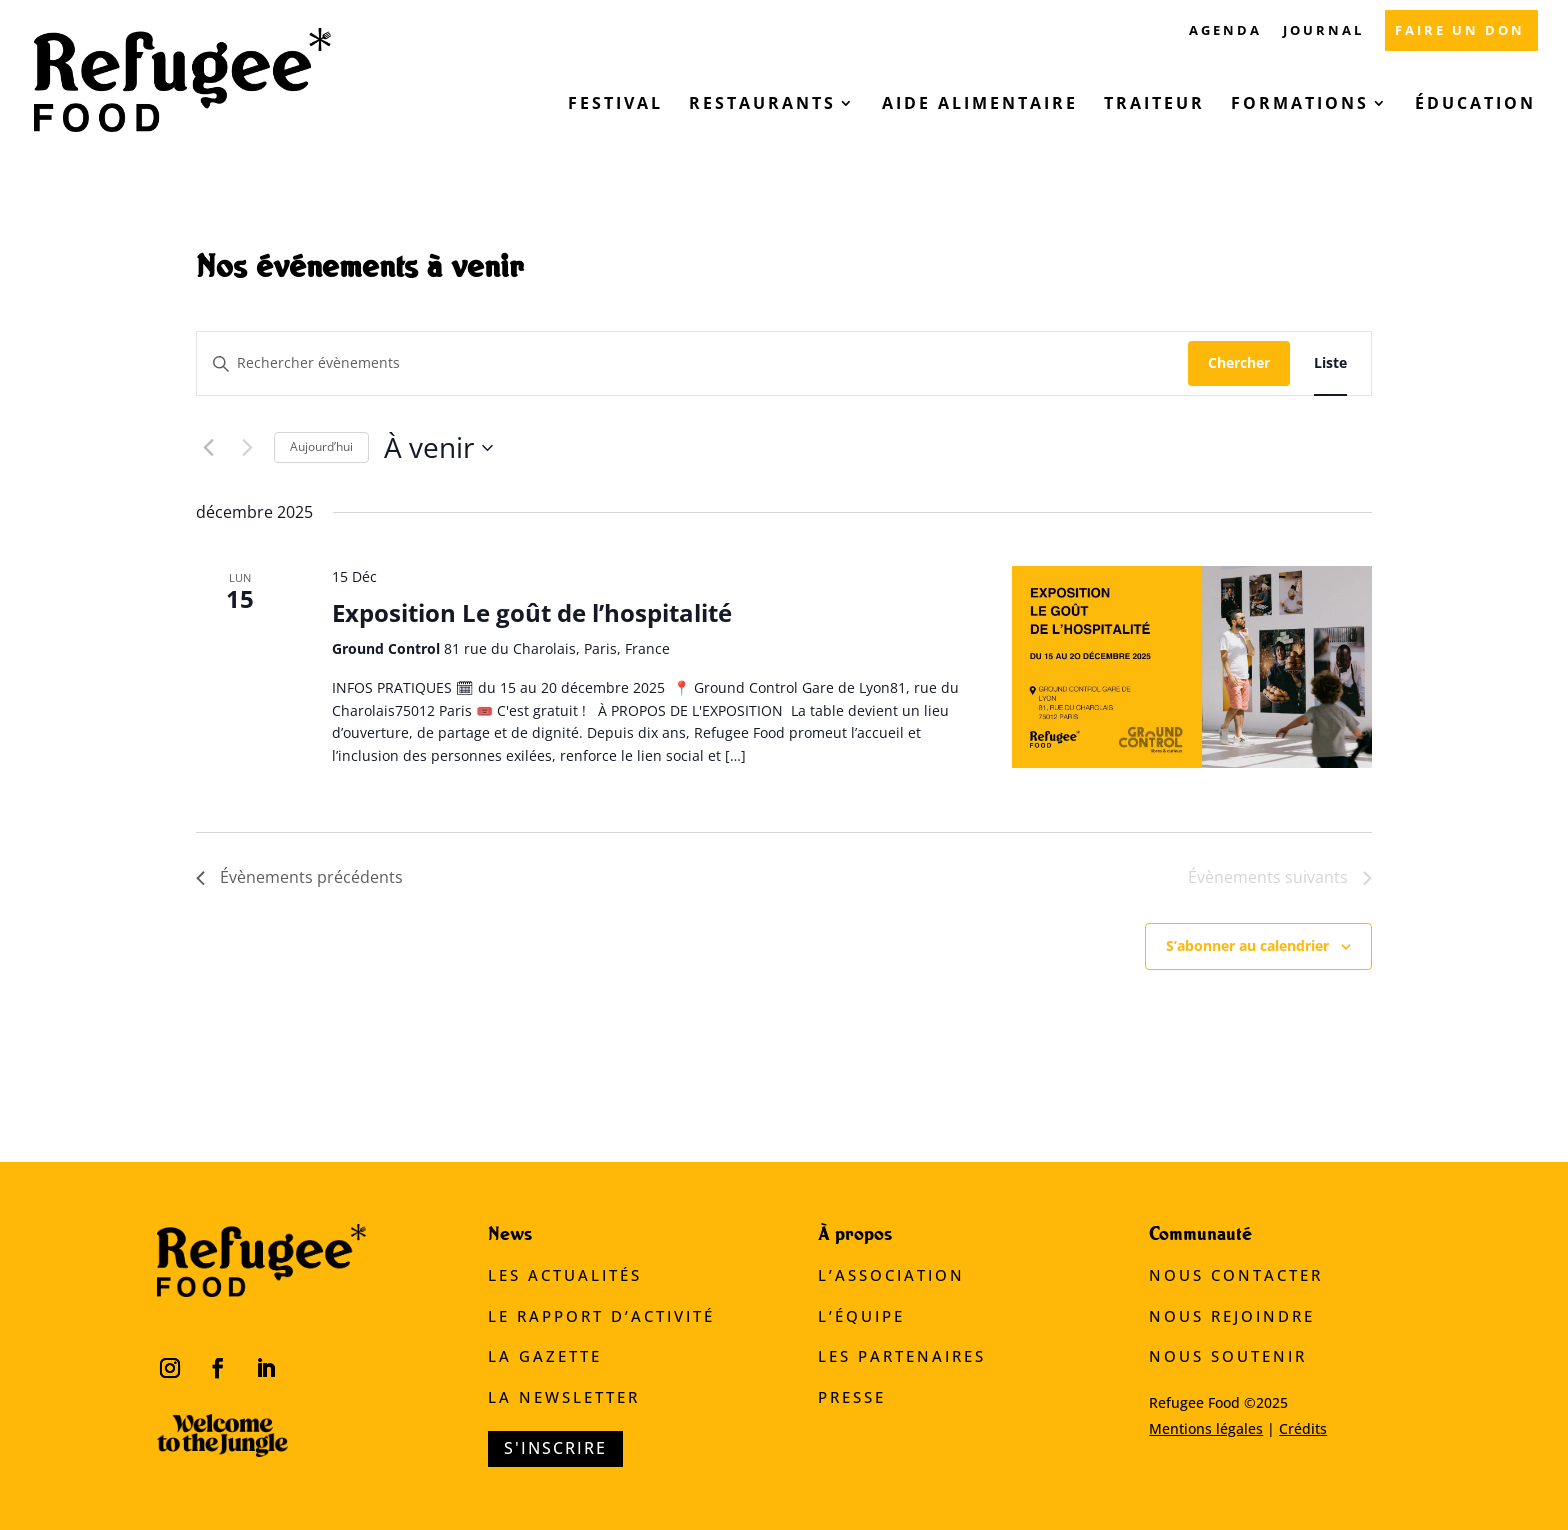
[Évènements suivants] (247, 448)
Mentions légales (1206, 1428)
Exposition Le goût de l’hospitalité (532, 612)
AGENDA (1225, 31)
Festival (615, 105)
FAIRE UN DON (1460, 31)
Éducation (1475, 105)
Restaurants (762, 105)
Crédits (1303, 1428)
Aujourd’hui (321, 446)
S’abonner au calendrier (1247, 945)
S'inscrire (555, 1448)
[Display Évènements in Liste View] (1330, 363)
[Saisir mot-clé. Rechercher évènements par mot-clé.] (692, 363)
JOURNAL (1323, 31)
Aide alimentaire (980, 105)
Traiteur (1154, 105)
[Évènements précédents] (208, 448)
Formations (1300, 105)
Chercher (1239, 362)
